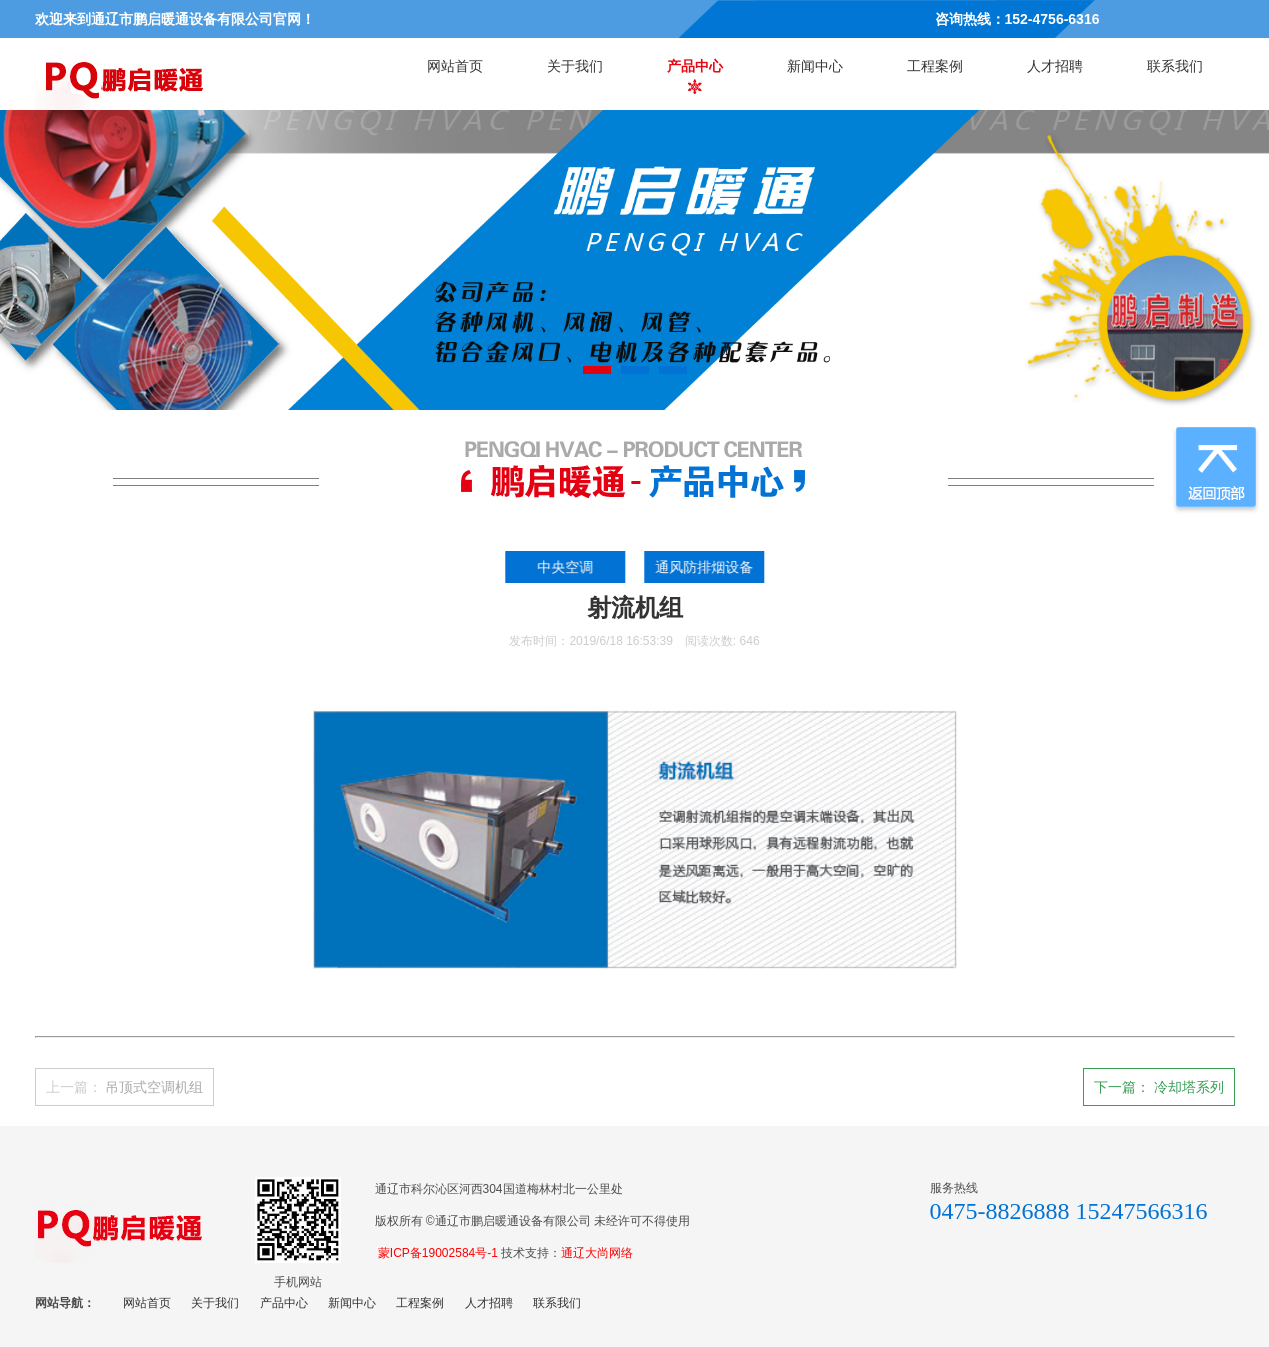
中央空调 (570, 567)
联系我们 (1175, 66)
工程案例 (935, 66)
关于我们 (575, 66)
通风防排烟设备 (710, 567)
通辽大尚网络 (597, 1253)
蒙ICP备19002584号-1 (438, 1253)
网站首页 (455, 66)
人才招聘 (1055, 66)
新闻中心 (815, 66)
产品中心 (695, 66)
